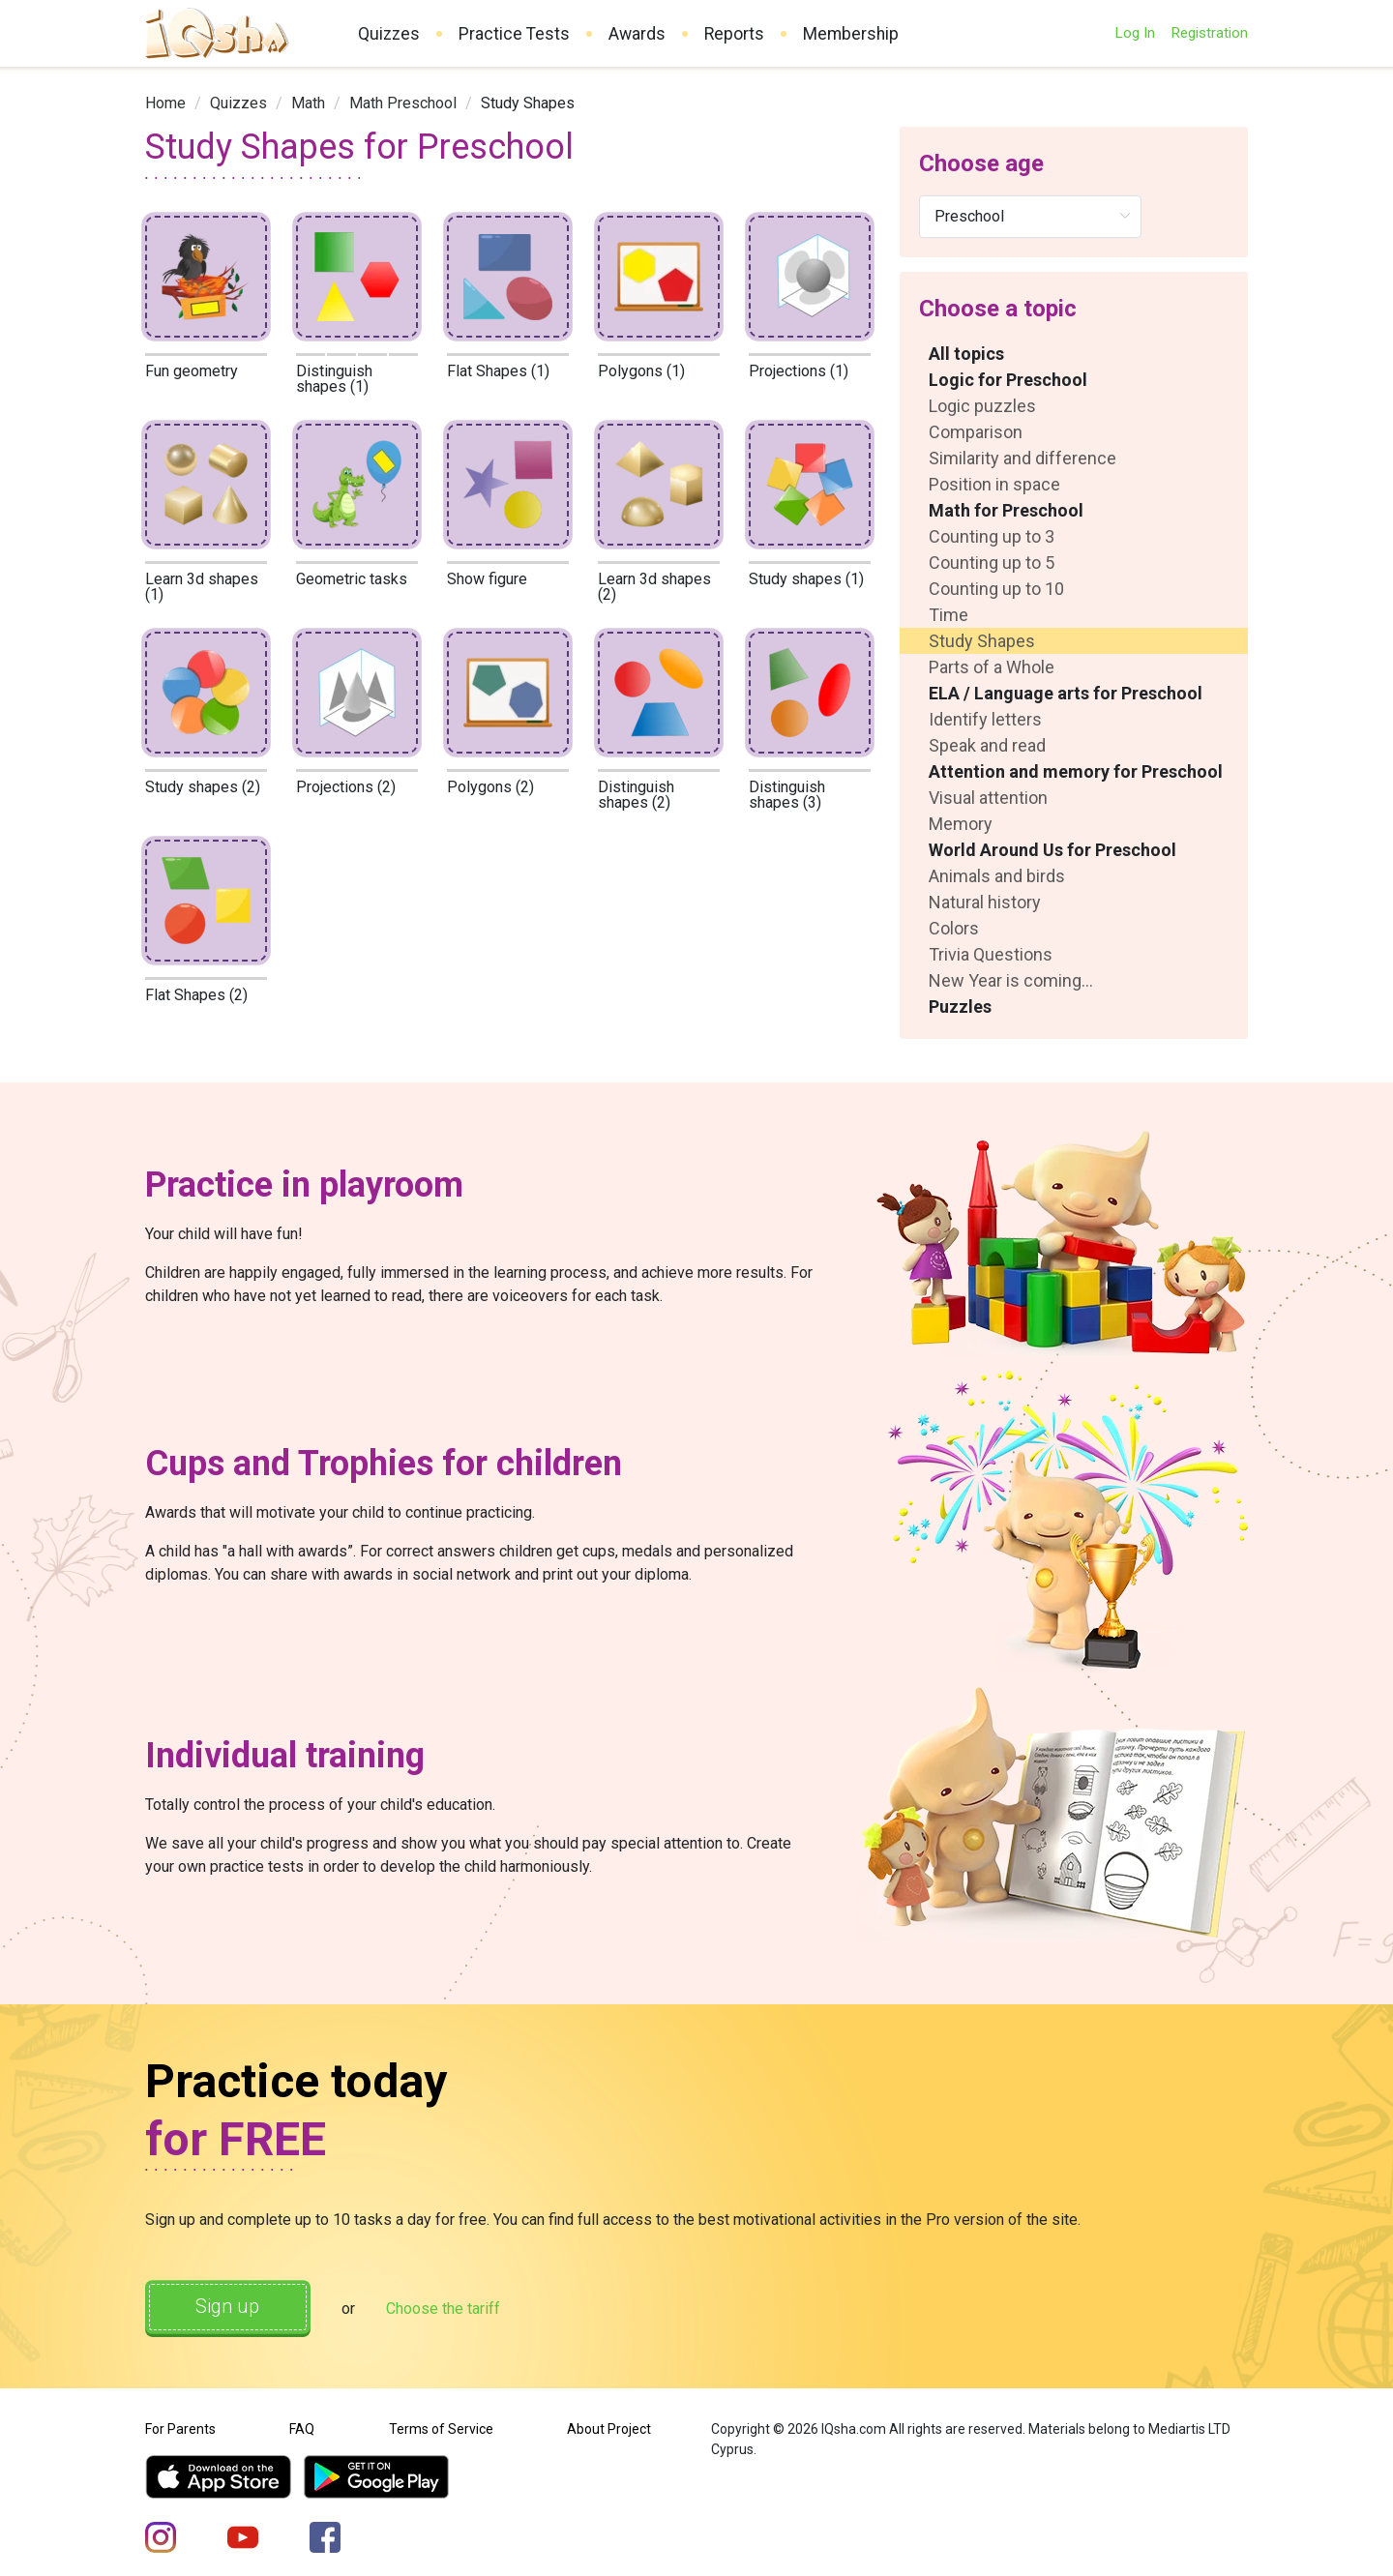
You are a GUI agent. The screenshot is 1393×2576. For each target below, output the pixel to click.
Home (165, 103)
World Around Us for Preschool (1052, 850)
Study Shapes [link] (528, 103)
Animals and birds (997, 876)
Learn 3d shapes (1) (201, 587)
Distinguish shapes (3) (787, 795)
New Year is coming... (1011, 980)
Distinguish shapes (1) (334, 379)
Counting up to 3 (991, 536)
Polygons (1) (641, 371)
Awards (637, 34)
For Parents (180, 2429)
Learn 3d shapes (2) (654, 587)
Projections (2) (346, 787)
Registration (1209, 33)
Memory (961, 824)
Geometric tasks (351, 579)
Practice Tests (514, 34)
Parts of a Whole (991, 667)
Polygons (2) (490, 787)
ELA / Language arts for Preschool (1065, 693)
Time (948, 615)
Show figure (487, 579)
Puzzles (960, 1006)
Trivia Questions (990, 954)
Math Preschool (403, 103)
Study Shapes (982, 641)
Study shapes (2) (202, 787)
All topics (966, 353)
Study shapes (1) (806, 579)
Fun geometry (191, 371)
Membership (851, 34)
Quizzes (389, 34)
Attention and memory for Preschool (1076, 771)
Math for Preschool (1006, 510)
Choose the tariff (444, 2308)
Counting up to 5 (991, 562)
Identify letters (985, 719)
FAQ (301, 2429)
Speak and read (987, 745)
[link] (165, 103)
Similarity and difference (1022, 458)
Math (308, 103)
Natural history (985, 902)
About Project (609, 2429)
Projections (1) (798, 371)
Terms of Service (441, 2429)
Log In (1134, 33)
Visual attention (988, 797)
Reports (734, 34)
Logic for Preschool (1008, 380)
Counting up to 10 (996, 588)
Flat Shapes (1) (498, 371)
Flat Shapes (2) (196, 995)
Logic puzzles (982, 406)
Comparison (976, 432)
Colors (954, 928)
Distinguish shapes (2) (636, 795)
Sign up (228, 2307)
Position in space (994, 484)
